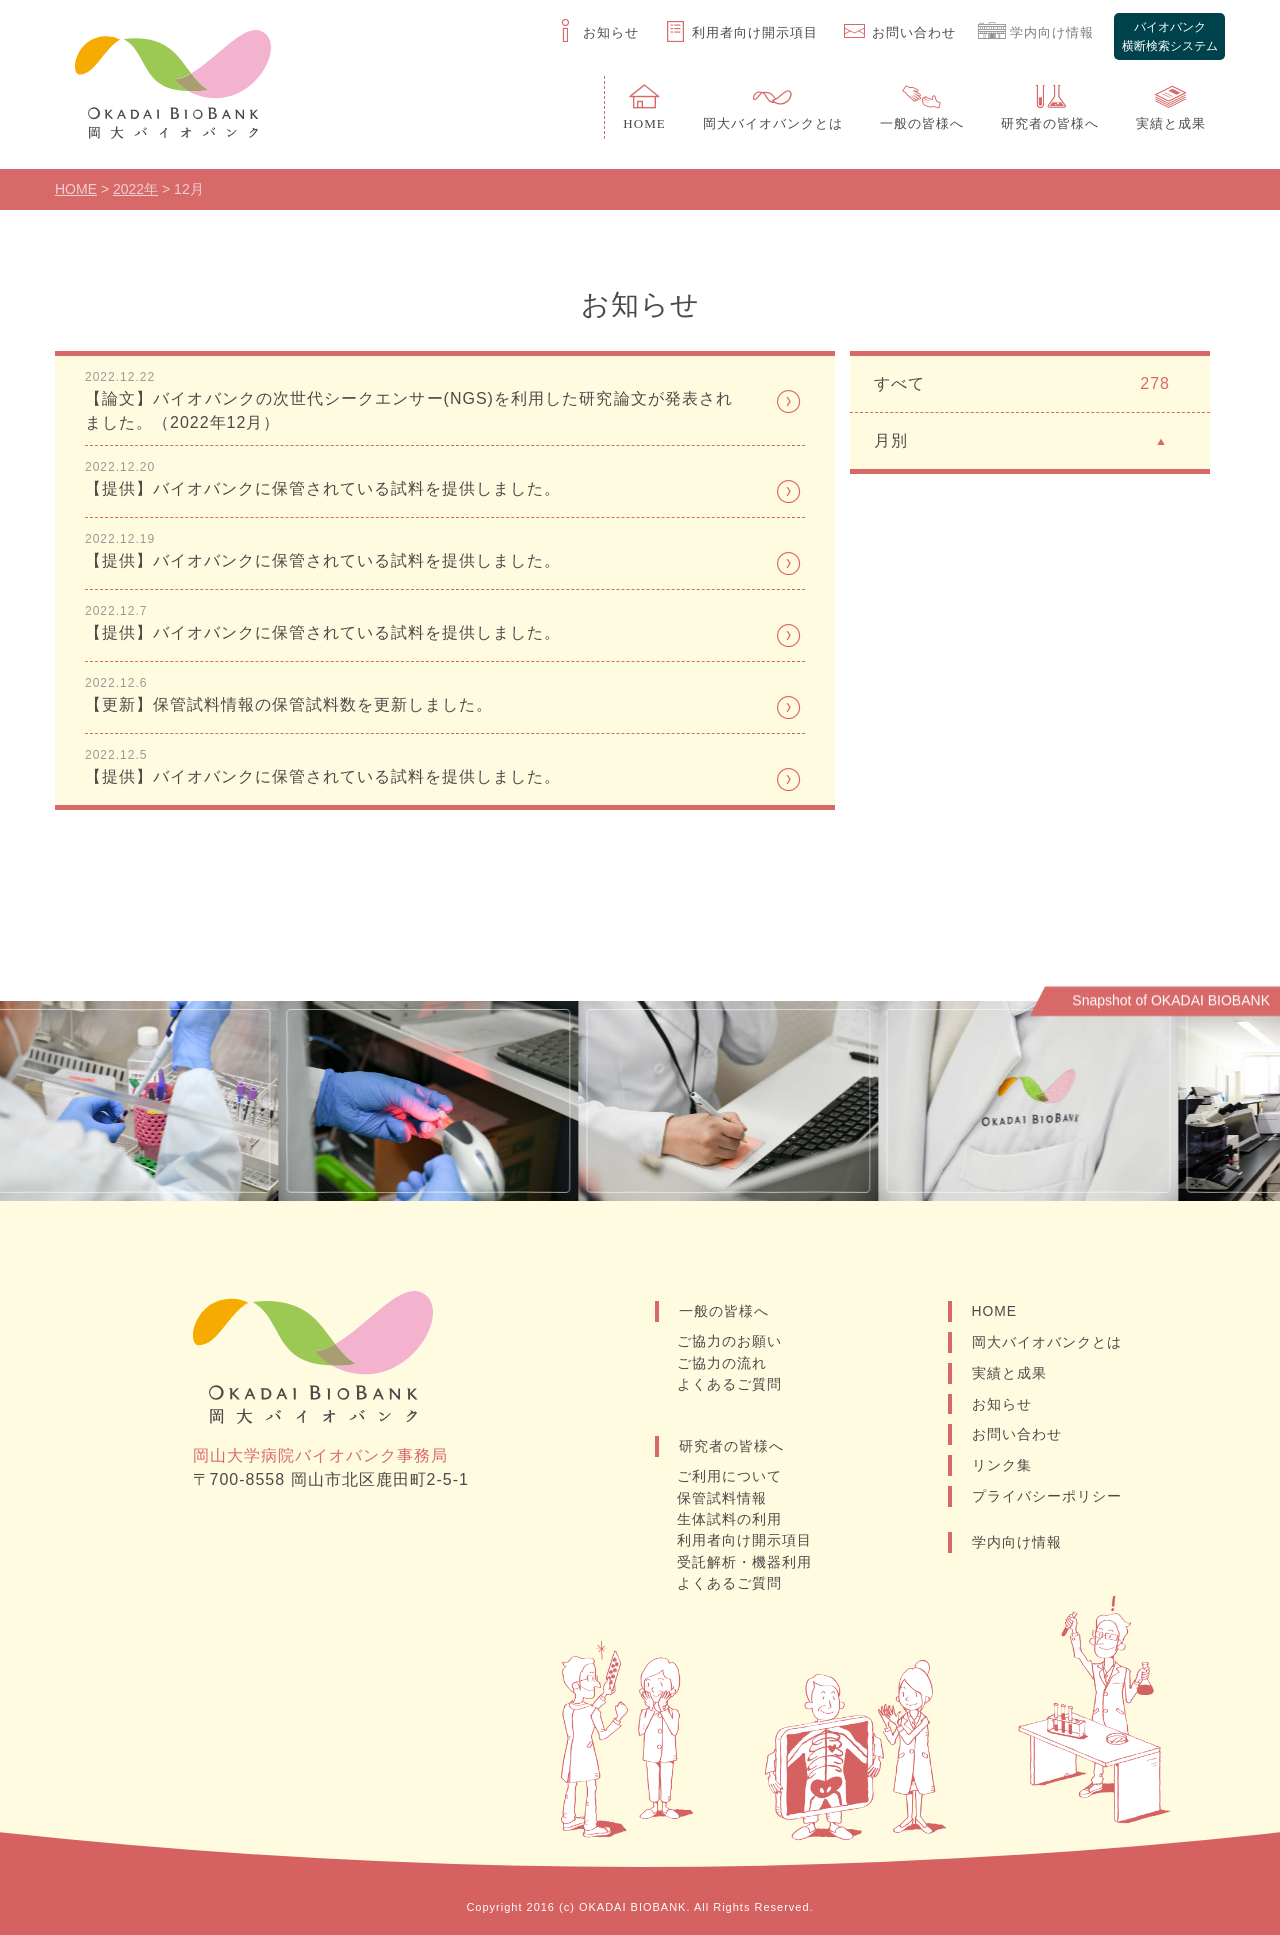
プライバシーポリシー (1047, 1500)
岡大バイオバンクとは (1047, 1345)
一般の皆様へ (724, 1314)
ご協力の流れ (723, 1366)
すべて (1022, 387)
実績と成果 (1009, 1376)
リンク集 (1002, 1469)
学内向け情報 (1017, 1546)
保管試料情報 (723, 1500)
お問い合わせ (1017, 1438)
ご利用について (730, 1479)
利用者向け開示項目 (745, 1542)
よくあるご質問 (730, 1387)
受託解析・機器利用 (745, 1563)
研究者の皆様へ (731, 1448)
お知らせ (1002, 1407)
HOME (995, 1314)
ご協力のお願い (730, 1345)
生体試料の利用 (730, 1521)
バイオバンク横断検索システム (1169, 33)
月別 (1022, 442)
